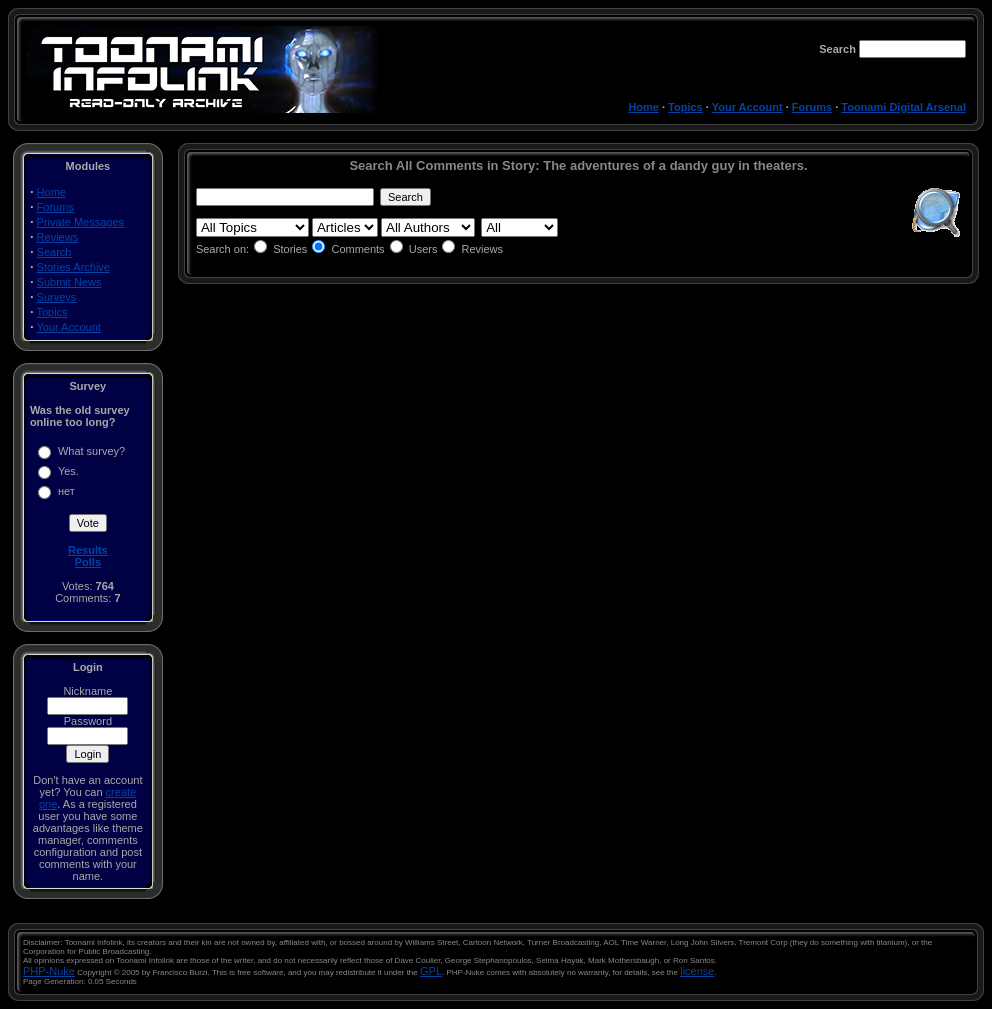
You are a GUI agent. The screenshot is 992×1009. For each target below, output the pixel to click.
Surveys (57, 297)
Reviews (58, 237)
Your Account (747, 107)
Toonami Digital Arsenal (903, 107)
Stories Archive (73, 267)
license (697, 971)
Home (643, 107)
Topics (685, 107)
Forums (812, 107)
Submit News (69, 282)
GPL (431, 971)
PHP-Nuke (49, 971)
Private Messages (80, 222)
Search (54, 252)
